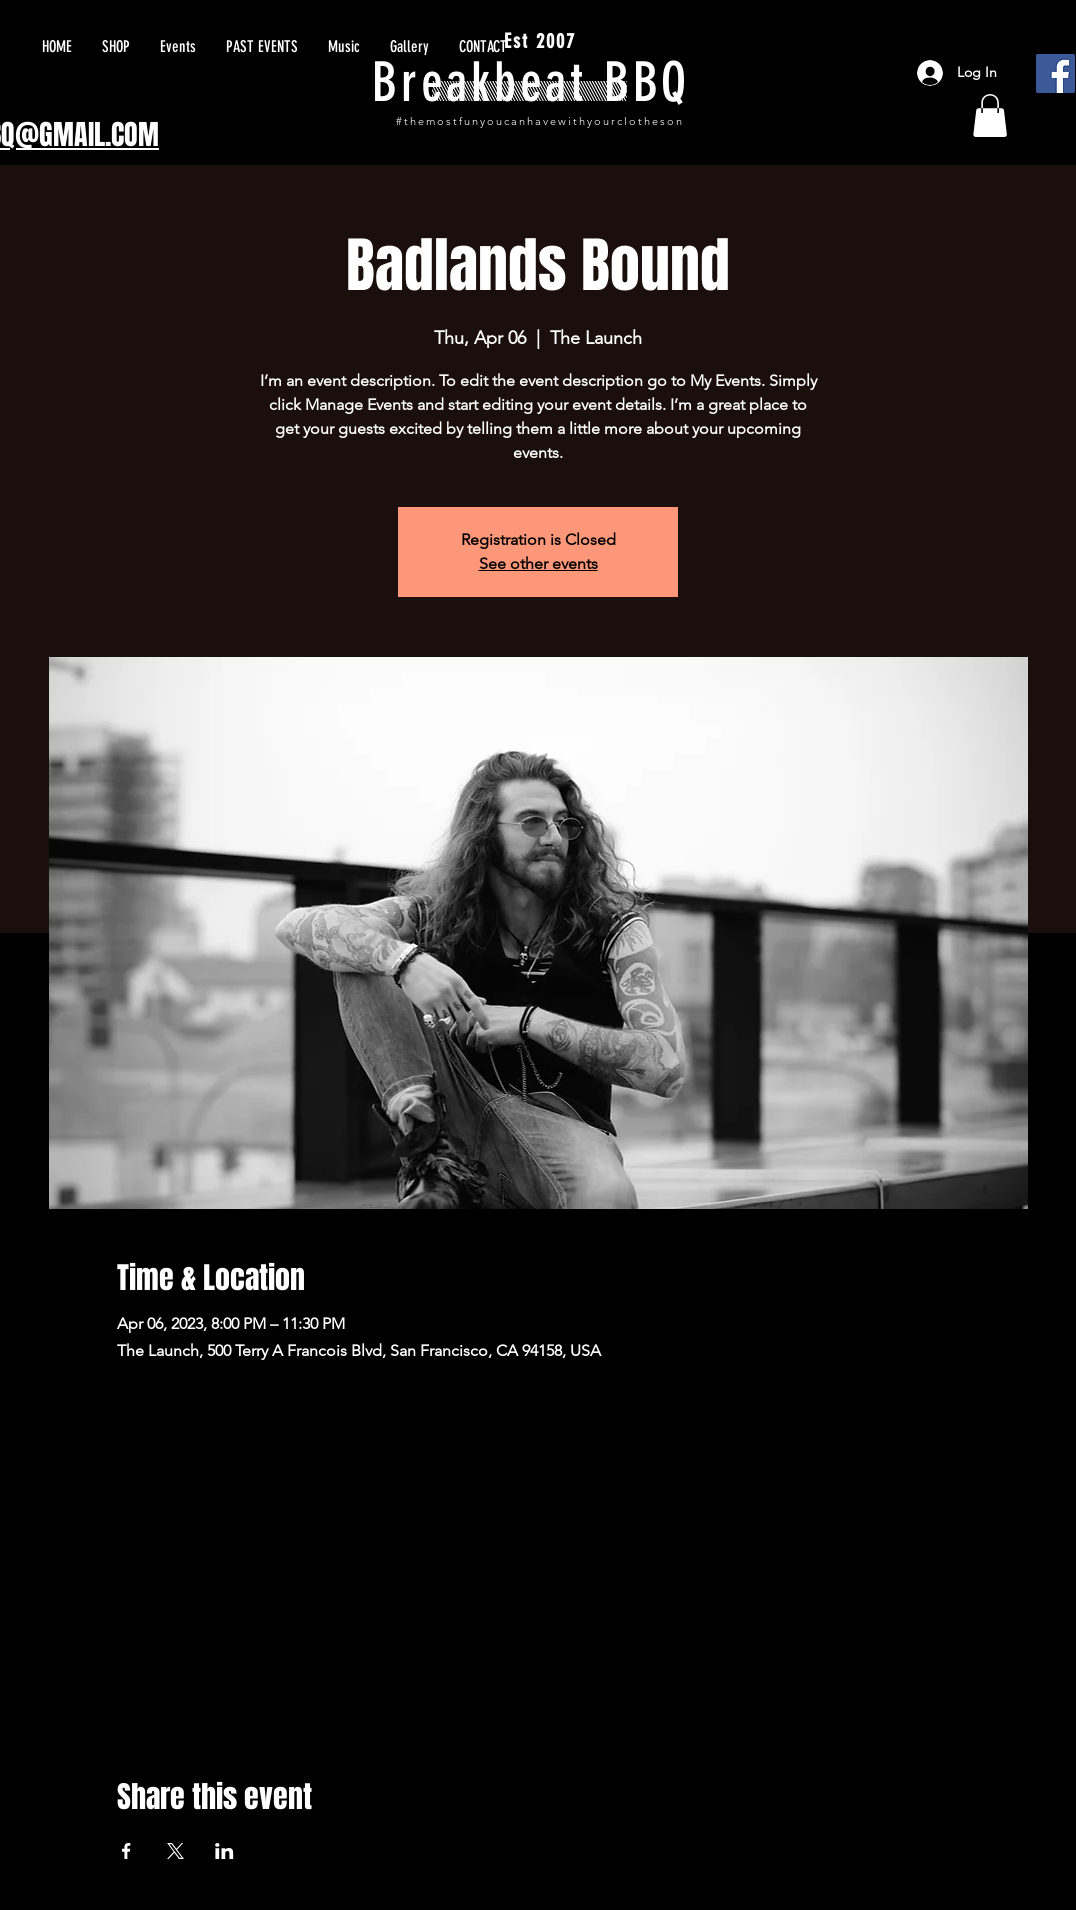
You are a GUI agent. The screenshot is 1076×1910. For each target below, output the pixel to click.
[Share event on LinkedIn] (224, 1851)
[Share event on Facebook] (126, 1851)
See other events (538, 563)
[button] (990, 115)
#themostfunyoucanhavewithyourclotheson (539, 121)
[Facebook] (1055, 73)
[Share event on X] (175, 1851)
